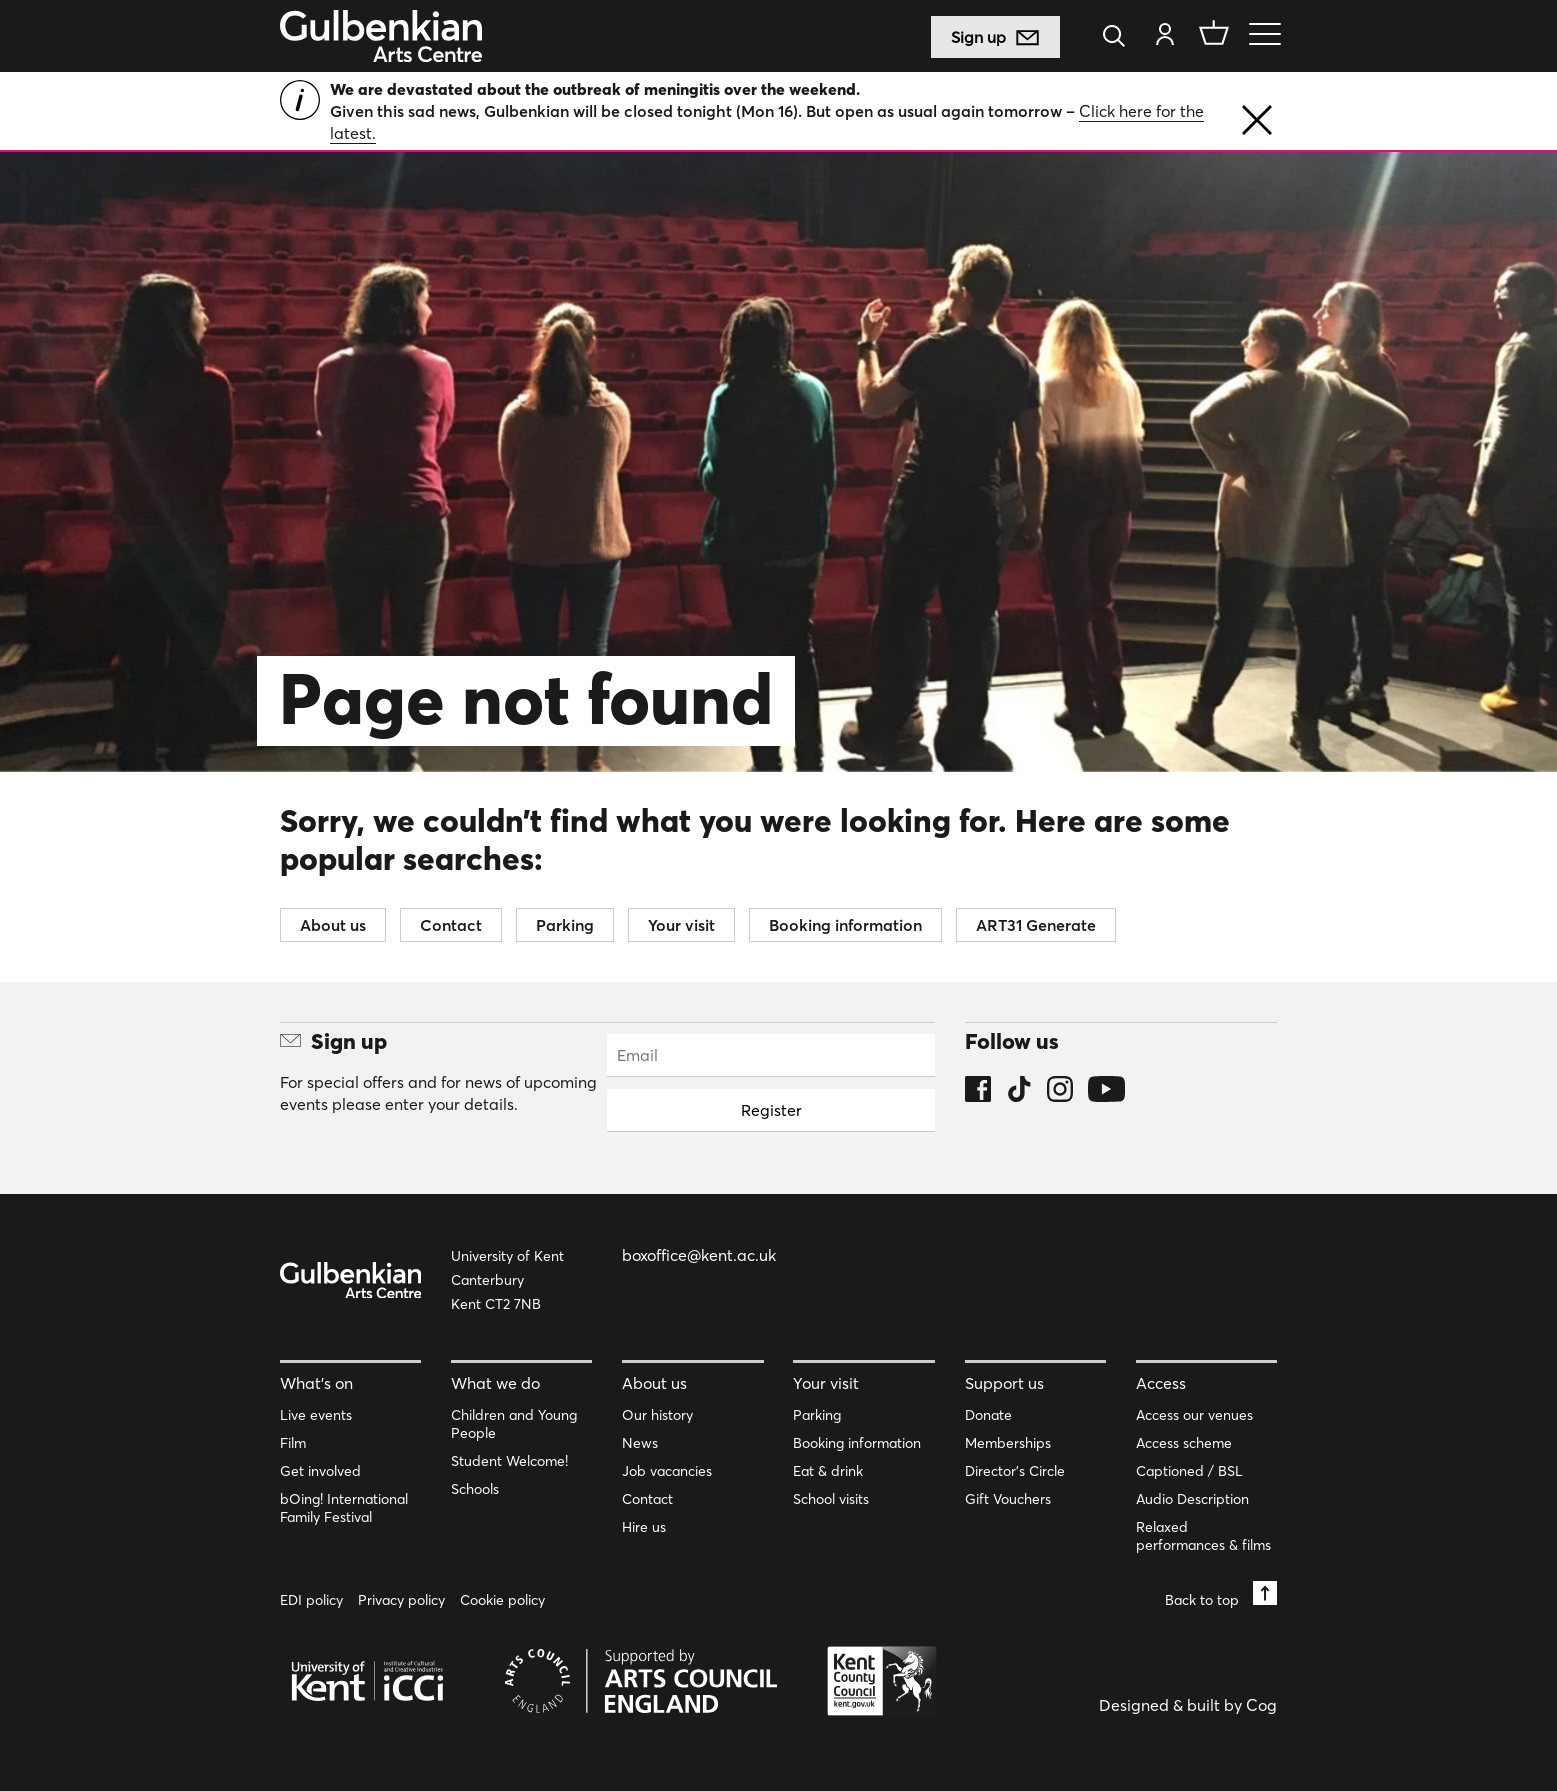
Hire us (644, 1527)
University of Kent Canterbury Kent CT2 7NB (507, 1280)
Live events (316, 1415)
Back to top (1221, 1594)
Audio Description (1192, 1499)
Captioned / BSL (1189, 1471)
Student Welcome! (509, 1461)
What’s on (316, 1383)
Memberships (1008, 1443)
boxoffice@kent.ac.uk (699, 1255)
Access (1161, 1383)
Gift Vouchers (1008, 1499)
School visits (831, 1499)
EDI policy (311, 1600)
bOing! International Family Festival (344, 1508)
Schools (475, 1489)
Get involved (320, 1471)
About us (333, 925)
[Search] (1119, 37)
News (640, 1443)
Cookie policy (502, 1600)
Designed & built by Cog (1188, 1705)
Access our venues (1194, 1415)
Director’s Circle (1015, 1471)
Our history (657, 1415)
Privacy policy (401, 1600)
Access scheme (1184, 1443)
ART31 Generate (1036, 925)
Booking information (845, 925)
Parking (565, 925)
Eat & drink (828, 1471)
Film (293, 1443)
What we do (495, 1383)
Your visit (681, 925)
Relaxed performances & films (1203, 1536)
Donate (988, 1415)
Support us (1004, 1383)
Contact (451, 925)
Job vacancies (667, 1471)
